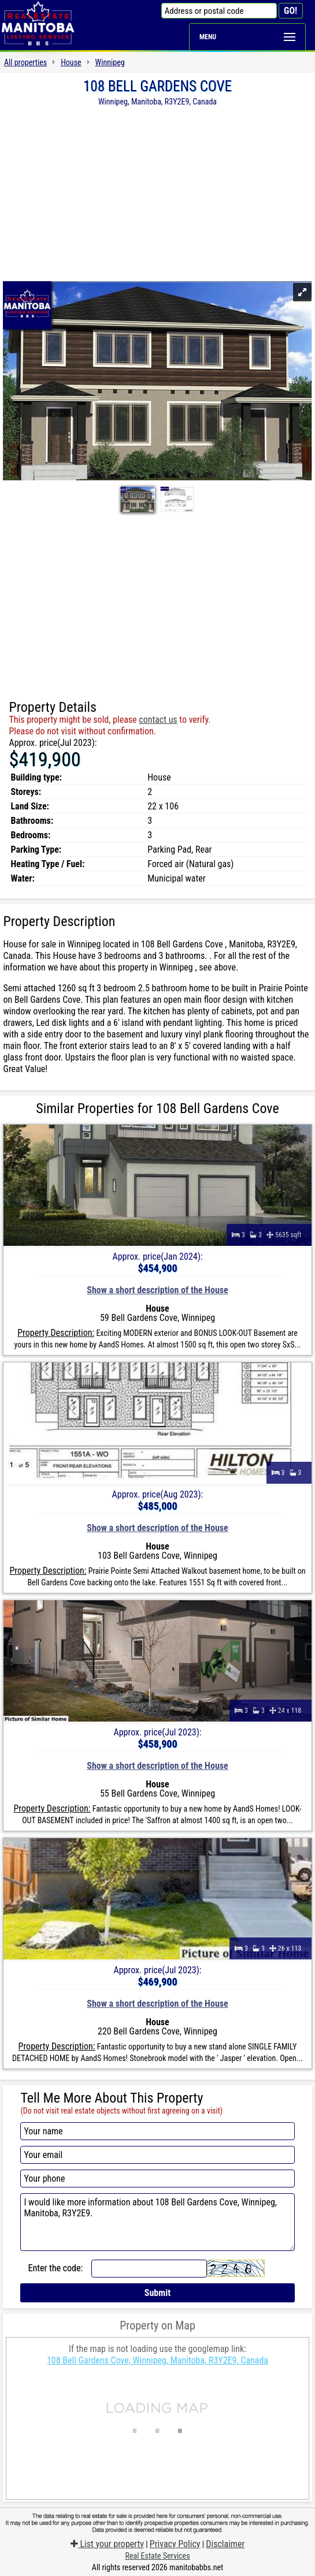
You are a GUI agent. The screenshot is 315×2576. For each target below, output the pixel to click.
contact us (158, 719)
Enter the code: (55, 2268)
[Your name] (157, 2131)
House (71, 62)
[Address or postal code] (219, 10)
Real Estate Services (157, 2555)
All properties (25, 62)
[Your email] (157, 2155)
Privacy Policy (175, 2543)
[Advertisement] (157, 193)
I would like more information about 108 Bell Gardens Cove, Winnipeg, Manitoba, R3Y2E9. (157, 2222)
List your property (107, 2543)
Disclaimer (225, 2543)
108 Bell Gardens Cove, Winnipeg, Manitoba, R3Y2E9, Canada (157, 2360)
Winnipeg (110, 62)
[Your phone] (157, 2178)
